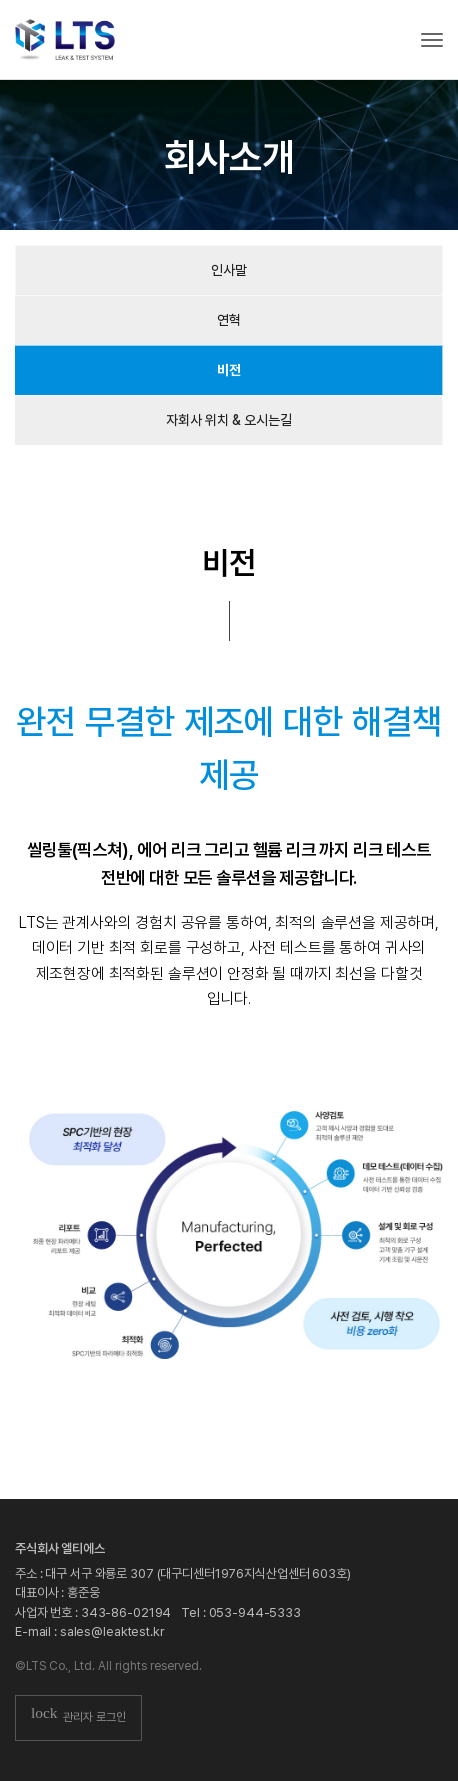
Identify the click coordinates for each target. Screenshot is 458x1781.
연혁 (229, 320)
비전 (229, 370)
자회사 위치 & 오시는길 (229, 420)
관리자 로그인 (78, 1718)
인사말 (229, 270)
